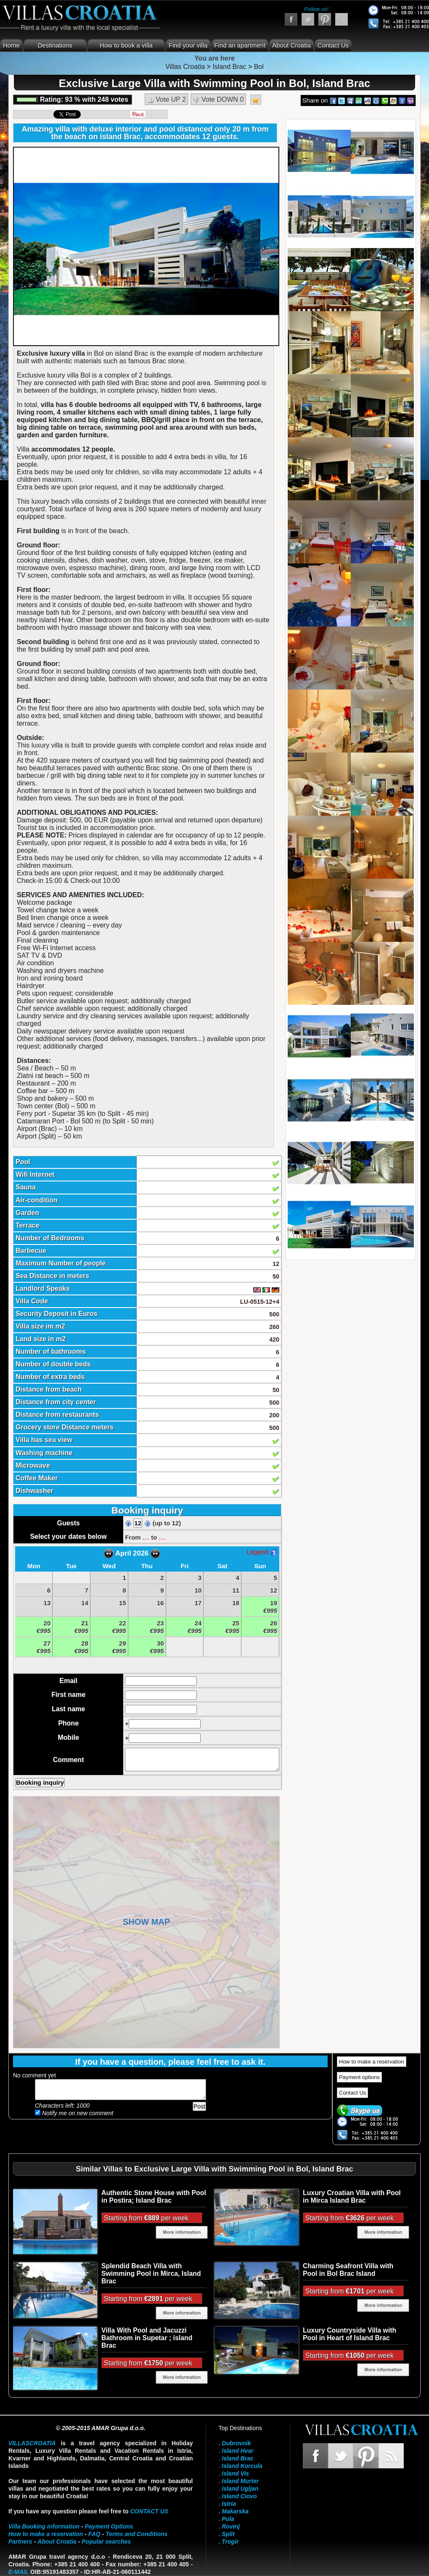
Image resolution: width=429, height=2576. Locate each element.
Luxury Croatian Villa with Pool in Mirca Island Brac (352, 2196)
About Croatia (291, 45)
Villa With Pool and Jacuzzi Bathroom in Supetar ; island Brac (146, 2338)
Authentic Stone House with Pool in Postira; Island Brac (153, 2196)
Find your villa (188, 45)
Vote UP (166, 99)
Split (228, 2534)
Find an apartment (240, 45)
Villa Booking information (43, 2526)
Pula (228, 2518)
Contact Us (333, 45)
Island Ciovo (239, 2496)
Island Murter (240, 2481)
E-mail (18, 2571)
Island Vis (235, 2473)
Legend (261, 1552)
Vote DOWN (218, 99)
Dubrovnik (236, 2443)
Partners (20, 2541)
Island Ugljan (240, 2488)
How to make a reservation (371, 2061)
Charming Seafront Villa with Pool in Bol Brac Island (348, 2269)
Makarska (235, 2511)
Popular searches (106, 2541)
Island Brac (237, 2458)
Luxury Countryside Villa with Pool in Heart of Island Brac (349, 2334)
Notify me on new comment (74, 2113)
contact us (149, 2511)
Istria (229, 2503)
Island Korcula (242, 2465)
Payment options (359, 2077)
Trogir (230, 2541)
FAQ (94, 2534)
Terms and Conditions (136, 2534)
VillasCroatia (32, 2443)
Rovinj (231, 2526)
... (146, 1536)
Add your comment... (120, 2089)
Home (11, 45)
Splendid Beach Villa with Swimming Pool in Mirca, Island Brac (151, 2273)
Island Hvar (237, 2450)
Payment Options (109, 2526)
